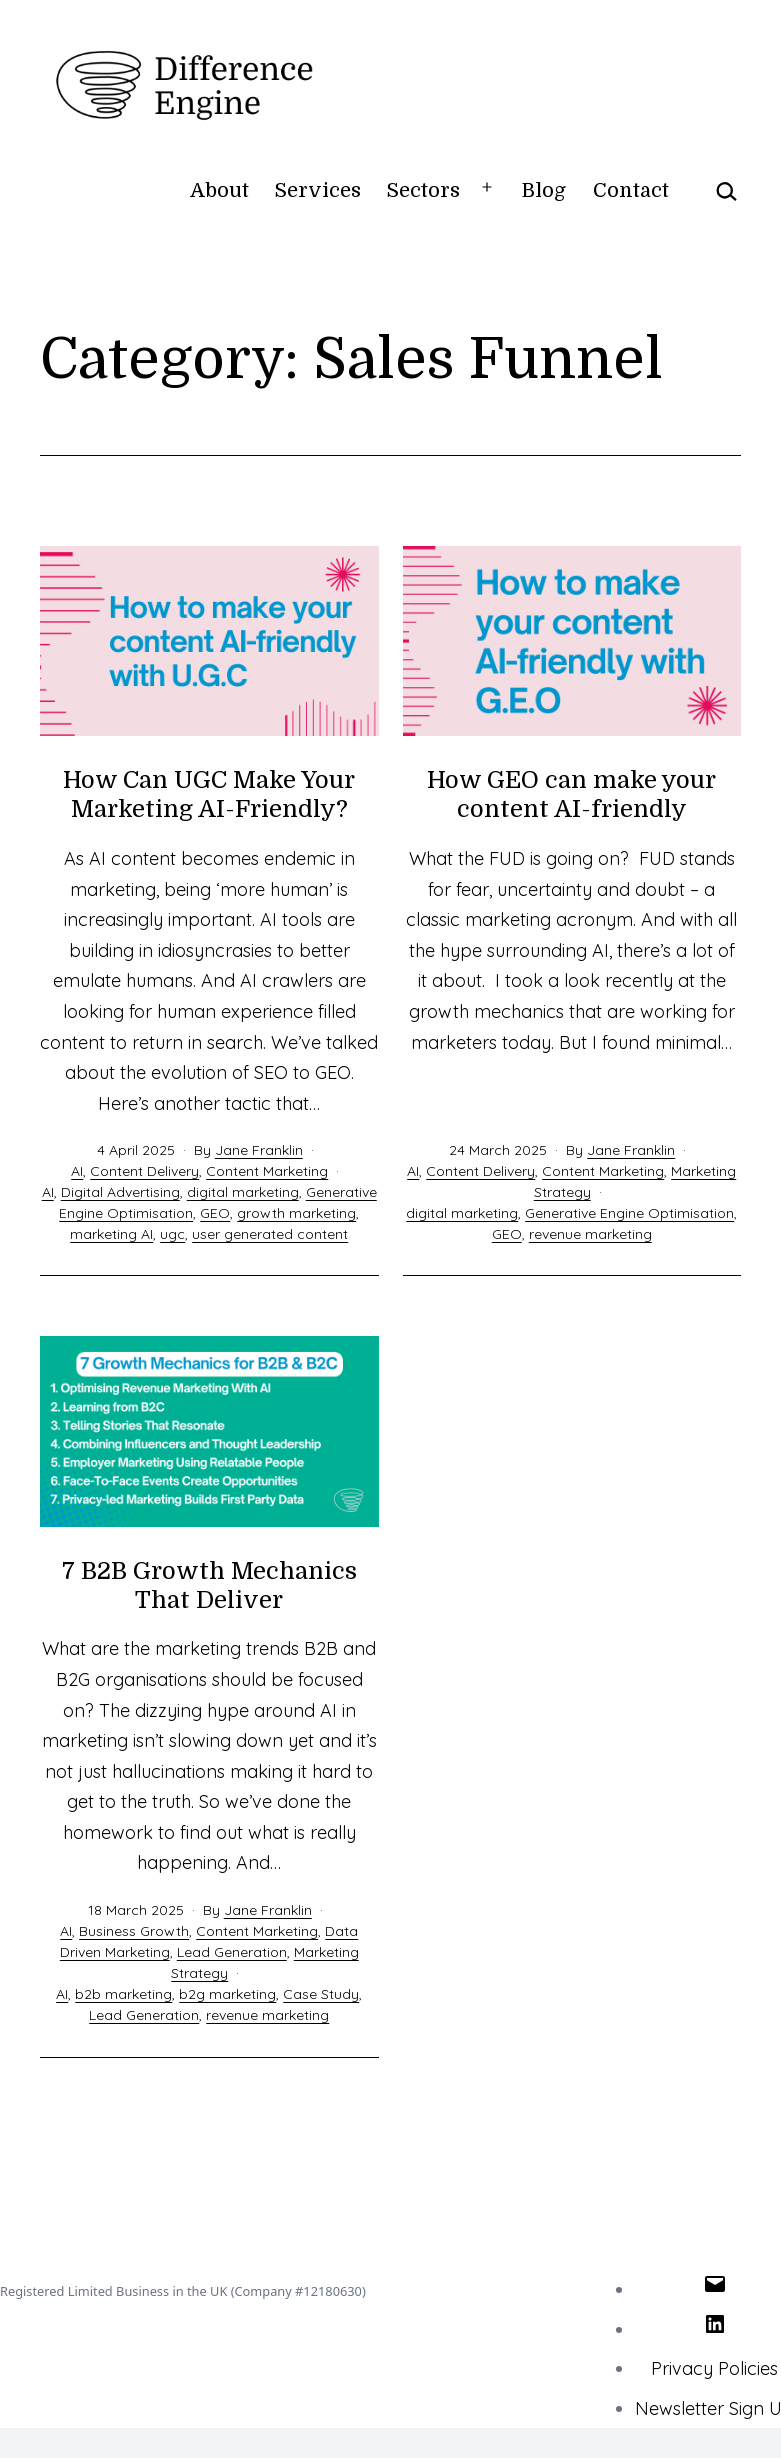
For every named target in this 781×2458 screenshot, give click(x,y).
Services (318, 190)
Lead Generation (232, 1952)
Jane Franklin (259, 1150)
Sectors (423, 190)
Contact (631, 190)
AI (77, 1171)
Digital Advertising (120, 1192)
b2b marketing (123, 1994)
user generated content (270, 1234)
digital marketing (243, 1192)
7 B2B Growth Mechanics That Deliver (209, 1585)
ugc (172, 1234)
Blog (544, 190)
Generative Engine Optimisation (629, 1213)
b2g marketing (227, 1994)
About (219, 190)
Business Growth (134, 1931)
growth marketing (296, 1213)
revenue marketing (590, 1234)
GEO (215, 1213)
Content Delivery (144, 1171)
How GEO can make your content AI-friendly (571, 794)
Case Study (321, 1994)
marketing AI (111, 1234)
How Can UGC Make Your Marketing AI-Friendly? (209, 794)
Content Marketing (267, 1171)
